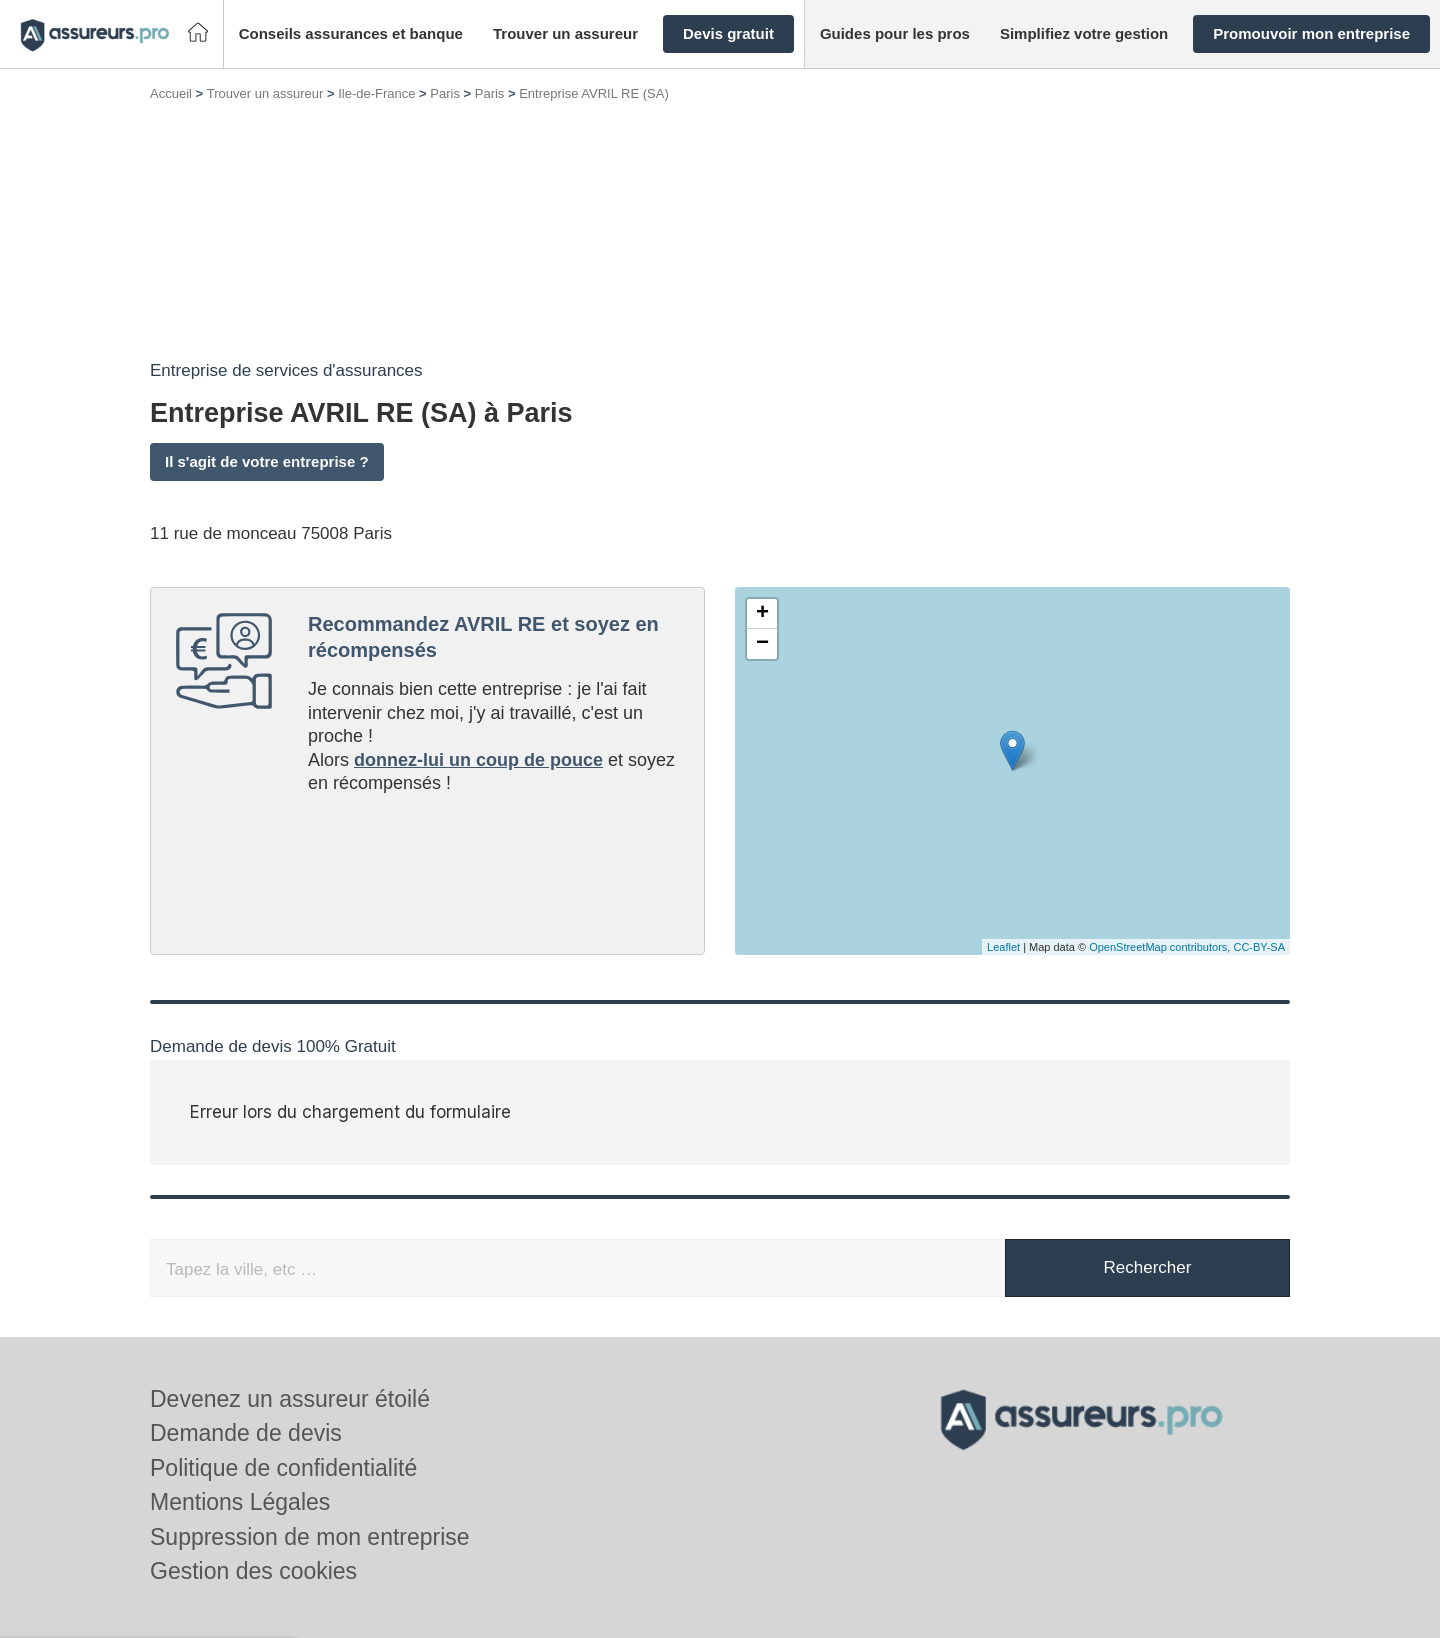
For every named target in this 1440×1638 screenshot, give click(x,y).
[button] (351, 34)
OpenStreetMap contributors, (1161, 947)
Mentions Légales (240, 1502)
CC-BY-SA (1259, 947)
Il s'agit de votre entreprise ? (267, 461)
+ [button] (762, 614)
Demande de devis (246, 1433)
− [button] (762, 644)
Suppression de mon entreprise (310, 1537)
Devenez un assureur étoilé (290, 1399)
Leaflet (1003, 947)
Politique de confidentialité (283, 1468)
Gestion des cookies (253, 1571)
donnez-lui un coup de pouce (478, 760)
